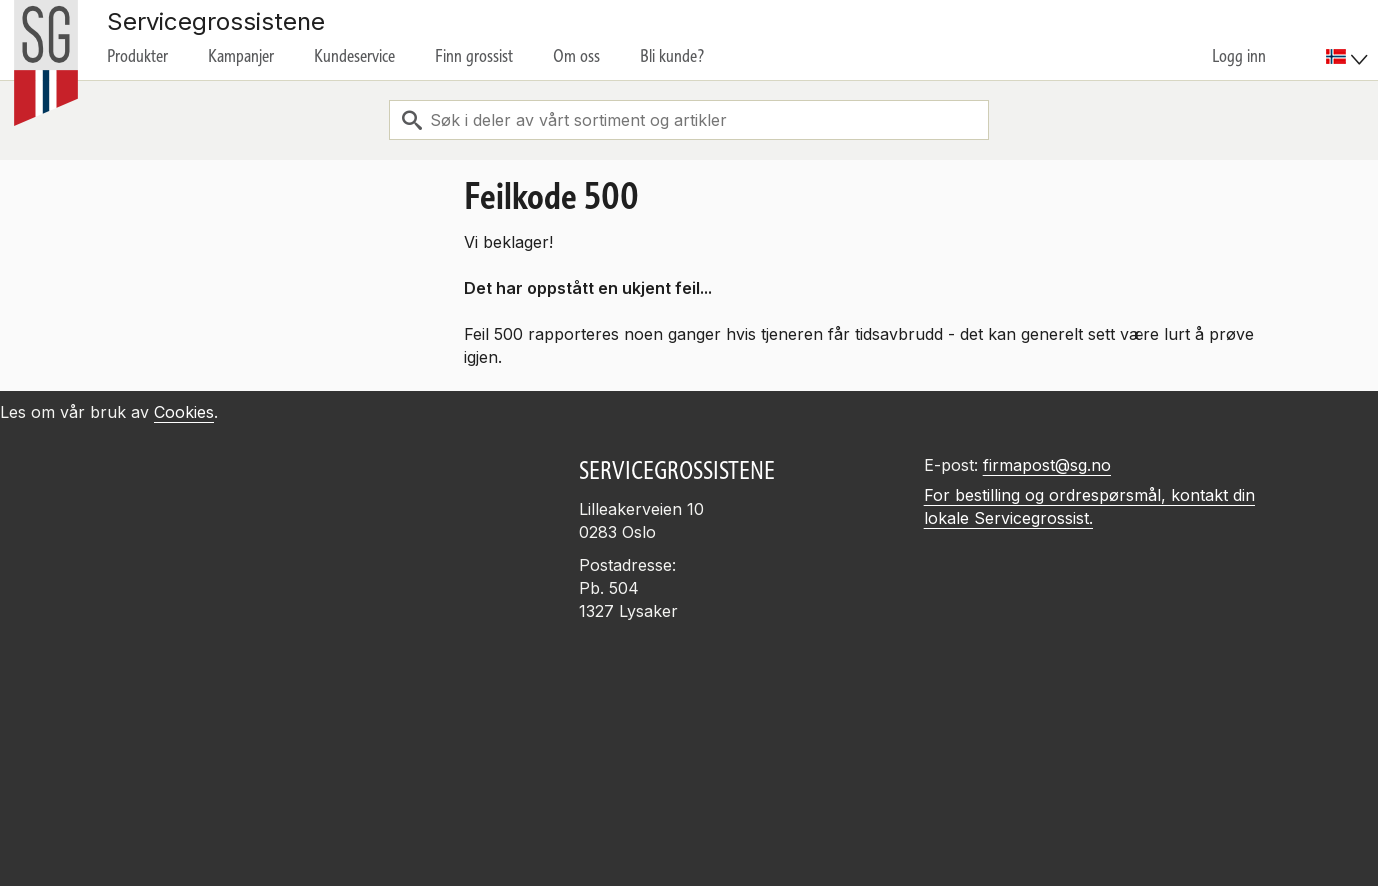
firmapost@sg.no (1047, 465)
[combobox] (689, 120)
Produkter (137, 56)
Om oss (576, 56)
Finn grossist (474, 56)
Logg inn (1239, 56)
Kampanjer (241, 56)
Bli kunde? (672, 56)
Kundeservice (354, 56)
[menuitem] (1349, 40)
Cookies (184, 412)
